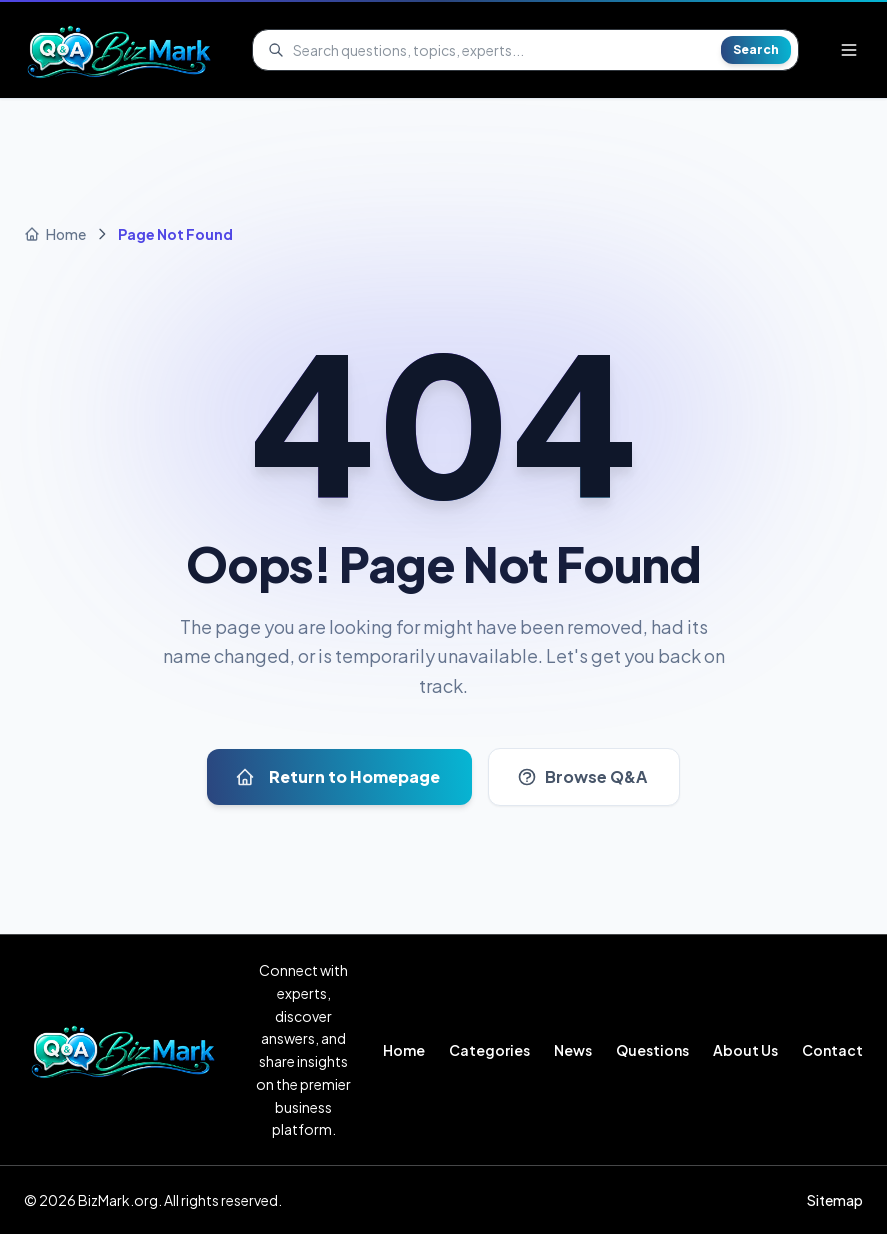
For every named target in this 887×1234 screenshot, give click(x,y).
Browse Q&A (582, 776)
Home (404, 1050)
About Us (745, 1050)
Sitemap (835, 1200)
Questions (652, 1050)
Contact (832, 1050)
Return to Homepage (337, 776)
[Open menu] (849, 50)
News (573, 1050)
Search (756, 49)
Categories (489, 1050)
